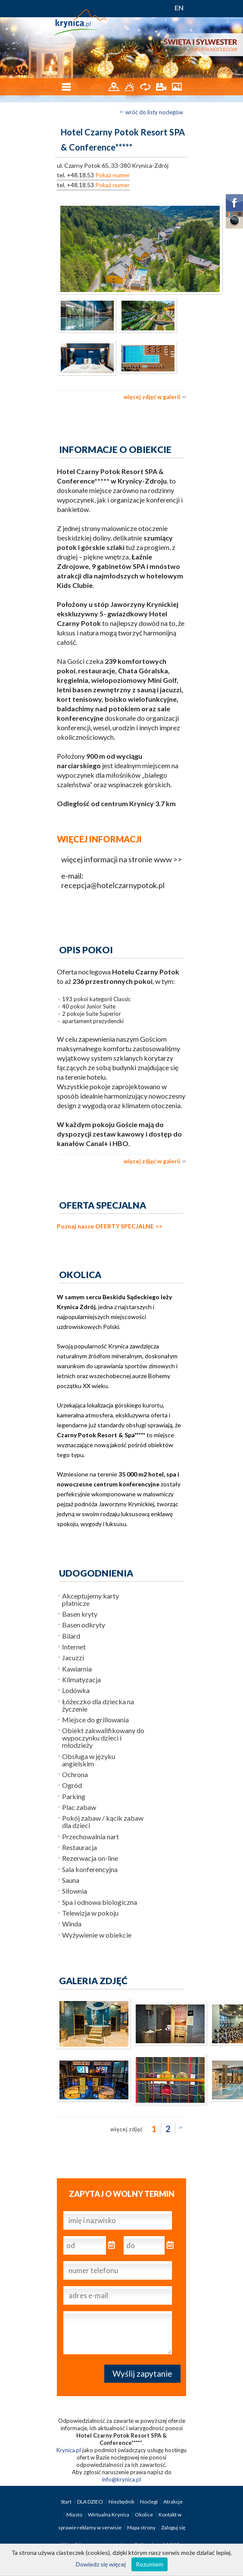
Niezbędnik (122, 2501)
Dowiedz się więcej (101, 2564)
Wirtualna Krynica (109, 2514)
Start (66, 2501)
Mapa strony (141, 2527)
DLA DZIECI (90, 2501)
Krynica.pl (68, 2450)
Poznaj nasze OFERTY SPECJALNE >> (109, 1226)
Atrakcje (173, 2501)
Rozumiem (149, 2564)
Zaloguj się (173, 2527)
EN (179, 7)
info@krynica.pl (121, 2479)
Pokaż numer (112, 175)
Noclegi (149, 2501)
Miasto (74, 2514)
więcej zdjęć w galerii (152, 396)
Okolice (144, 2514)
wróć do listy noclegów (154, 112)
